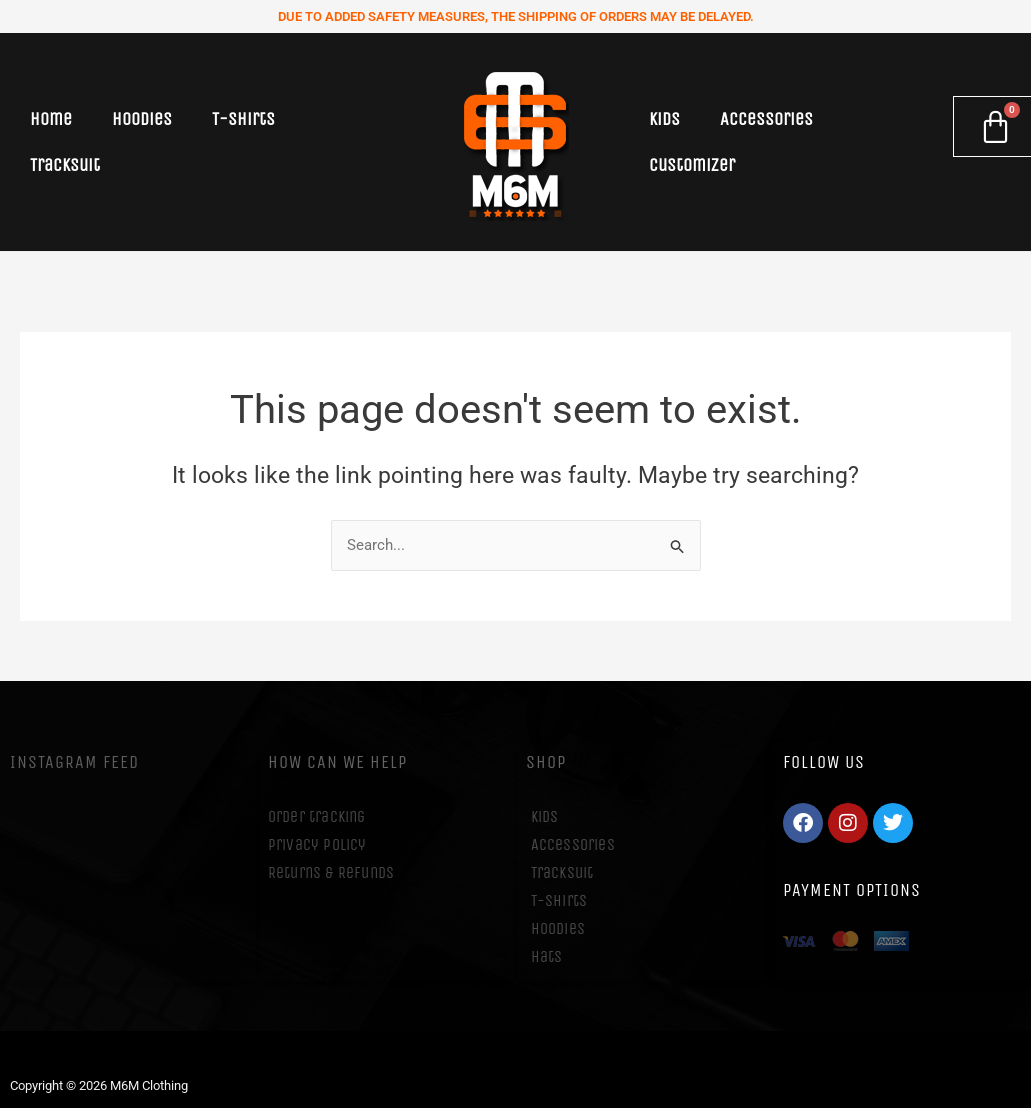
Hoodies (142, 119)
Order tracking (317, 816)
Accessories (766, 119)
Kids (664, 119)
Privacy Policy (317, 844)
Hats (547, 956)
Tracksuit (65, 165)
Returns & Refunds (331, 872)
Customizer (692, 165)
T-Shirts (243, 119)
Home (51, 119)
